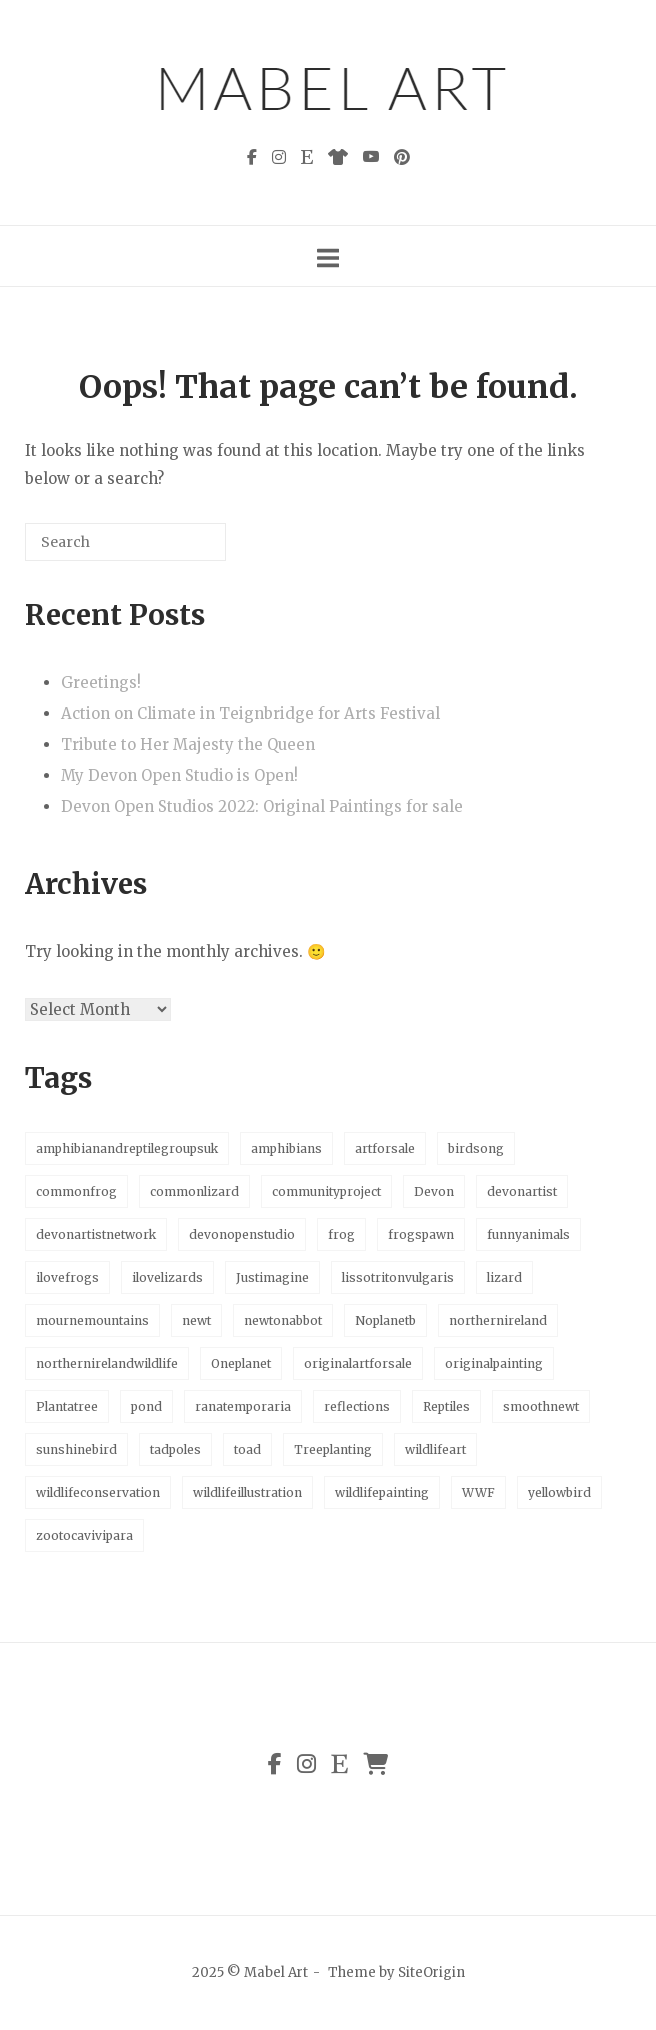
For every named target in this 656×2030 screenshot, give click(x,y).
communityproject (326, 1191)
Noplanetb (385, 1320)
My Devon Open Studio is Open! (179, 775)
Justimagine (272, 1277)
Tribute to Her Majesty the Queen (188, 744)
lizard (504, 1277)
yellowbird (559, 1492)
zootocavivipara (84, 1535)
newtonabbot (283, 1320)
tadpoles (175, 1449)
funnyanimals (528, 1234)
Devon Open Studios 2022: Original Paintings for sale (262, 806)
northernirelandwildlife (107, 1363)
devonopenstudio (242, 1234)
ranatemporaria (243, 1406)
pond (146, 1406)
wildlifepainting (382, 1492)
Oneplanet (241, 1363)
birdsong (476, 1148)
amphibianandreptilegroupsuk (127, 1148)
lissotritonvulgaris (398, 1277)
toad (247, 1449)
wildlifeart (435, 1449)
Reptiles (446, 1406)
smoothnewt (541, 1406)
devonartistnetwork (96, 1234)
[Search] (181, 549)
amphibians (286, 1148)
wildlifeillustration (247, 1492)
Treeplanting (333, 1449)
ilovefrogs (67, 1277)
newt (196, 1320)
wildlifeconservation (98, 1492)
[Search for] (125, 542)
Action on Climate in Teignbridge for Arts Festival (250, 713)
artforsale (385, 1148)
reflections (357, 1406)
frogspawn (421, 1234)
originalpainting (494, 1363)
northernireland (498, 1320)
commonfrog (76, 1191)
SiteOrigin (431, 1972)
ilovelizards (167, 1277)
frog (341, 1234)
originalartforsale (358, 1363)
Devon (434, 1191)
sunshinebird (76, 1449)
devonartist (522, 1191)
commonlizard (194, 1191)
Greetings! (101, 682)
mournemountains (92, 1320)
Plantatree (67, 1406)
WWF (478, 1492)
